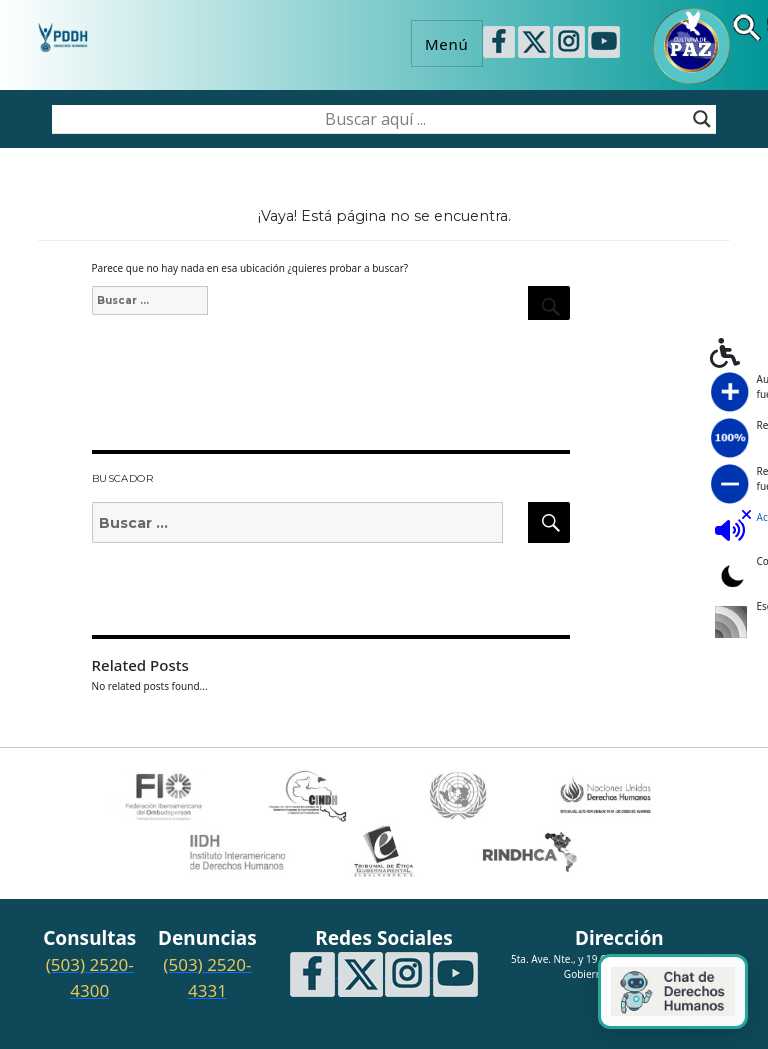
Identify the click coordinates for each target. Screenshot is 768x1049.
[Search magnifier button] (702, 119)
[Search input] (375, 119)
